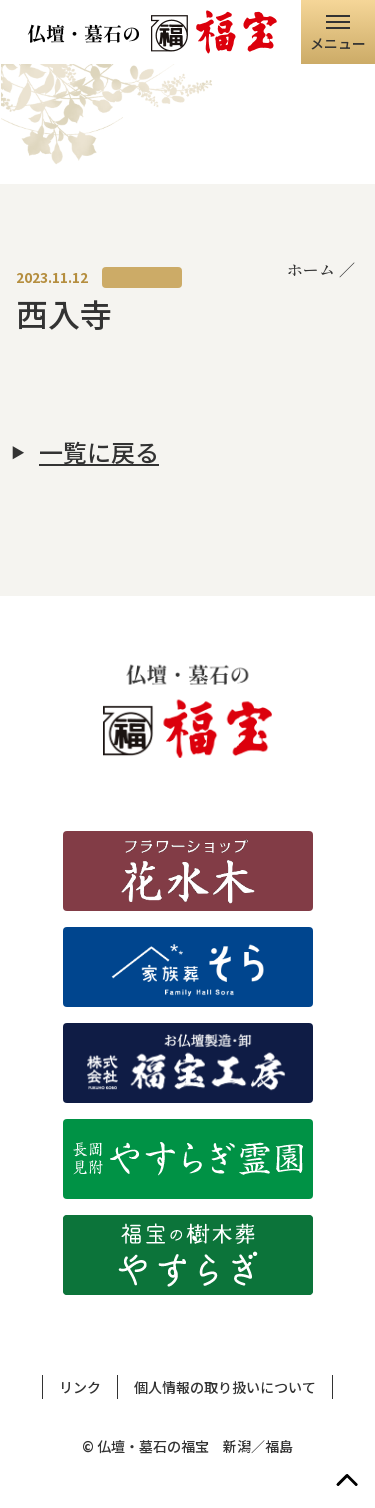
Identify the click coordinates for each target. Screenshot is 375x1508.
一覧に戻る (99, 452)
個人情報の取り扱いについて (225, 1387)
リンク (80, 1387)
